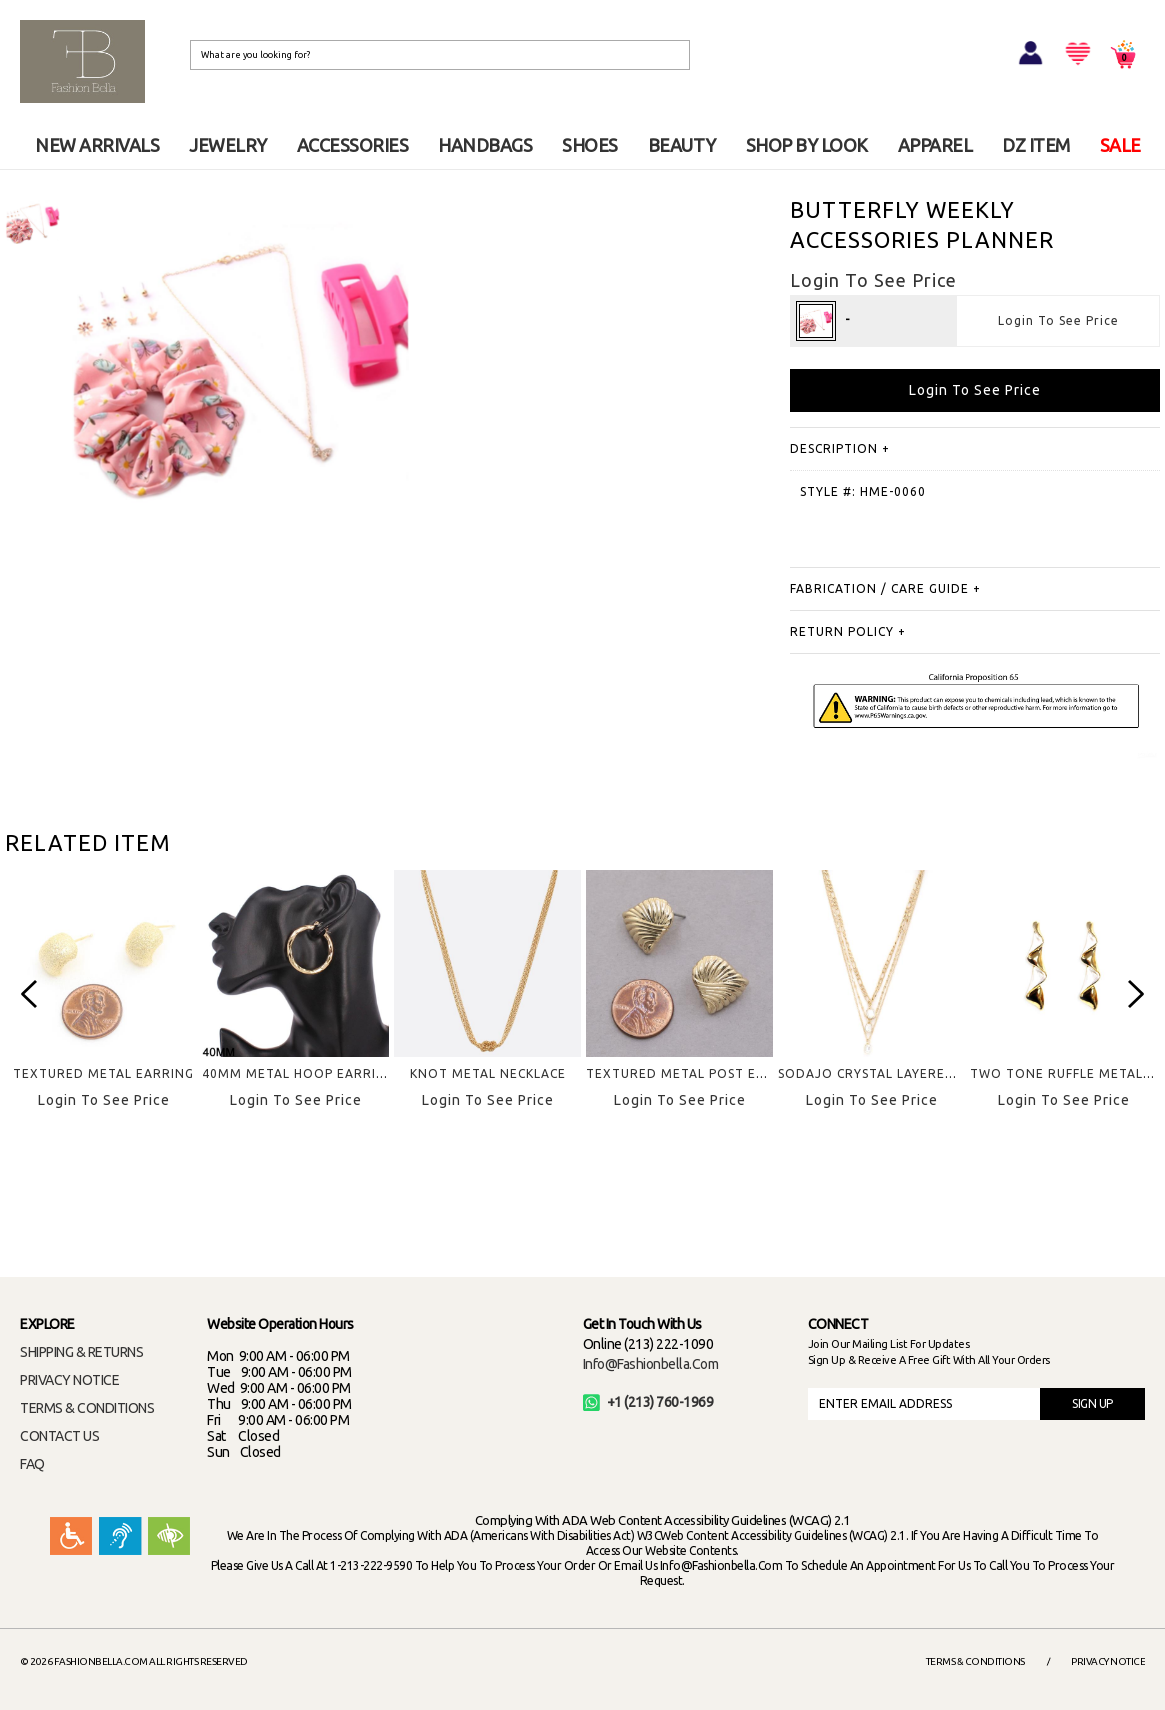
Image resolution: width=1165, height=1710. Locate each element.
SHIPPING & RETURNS (81, 1352)
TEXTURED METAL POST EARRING (696, 1073)
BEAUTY (682, 145)
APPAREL (935, 145)
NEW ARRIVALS (97, 145)
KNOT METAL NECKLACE (488, 1073)
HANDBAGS (485, 145)
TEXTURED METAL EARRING (103, 1073)
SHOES (590, 145)
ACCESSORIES (353, 145)
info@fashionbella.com (651, 1364)
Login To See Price (1058, 320)
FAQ (32, 1464)
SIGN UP (1092, 1403)
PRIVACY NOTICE (69, 1380)
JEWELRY (228, 145)
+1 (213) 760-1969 (648, 1402)
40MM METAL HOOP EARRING (298, 1073)
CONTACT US (59, 1436)
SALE (1120, 145)
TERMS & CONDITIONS (87, 1408)
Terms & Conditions (975, 1661)
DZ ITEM (1036, 145)
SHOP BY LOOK (807, 145)
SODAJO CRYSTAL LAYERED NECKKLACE (905, 1073)
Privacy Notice (1108, 1661)
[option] (32, 222)
